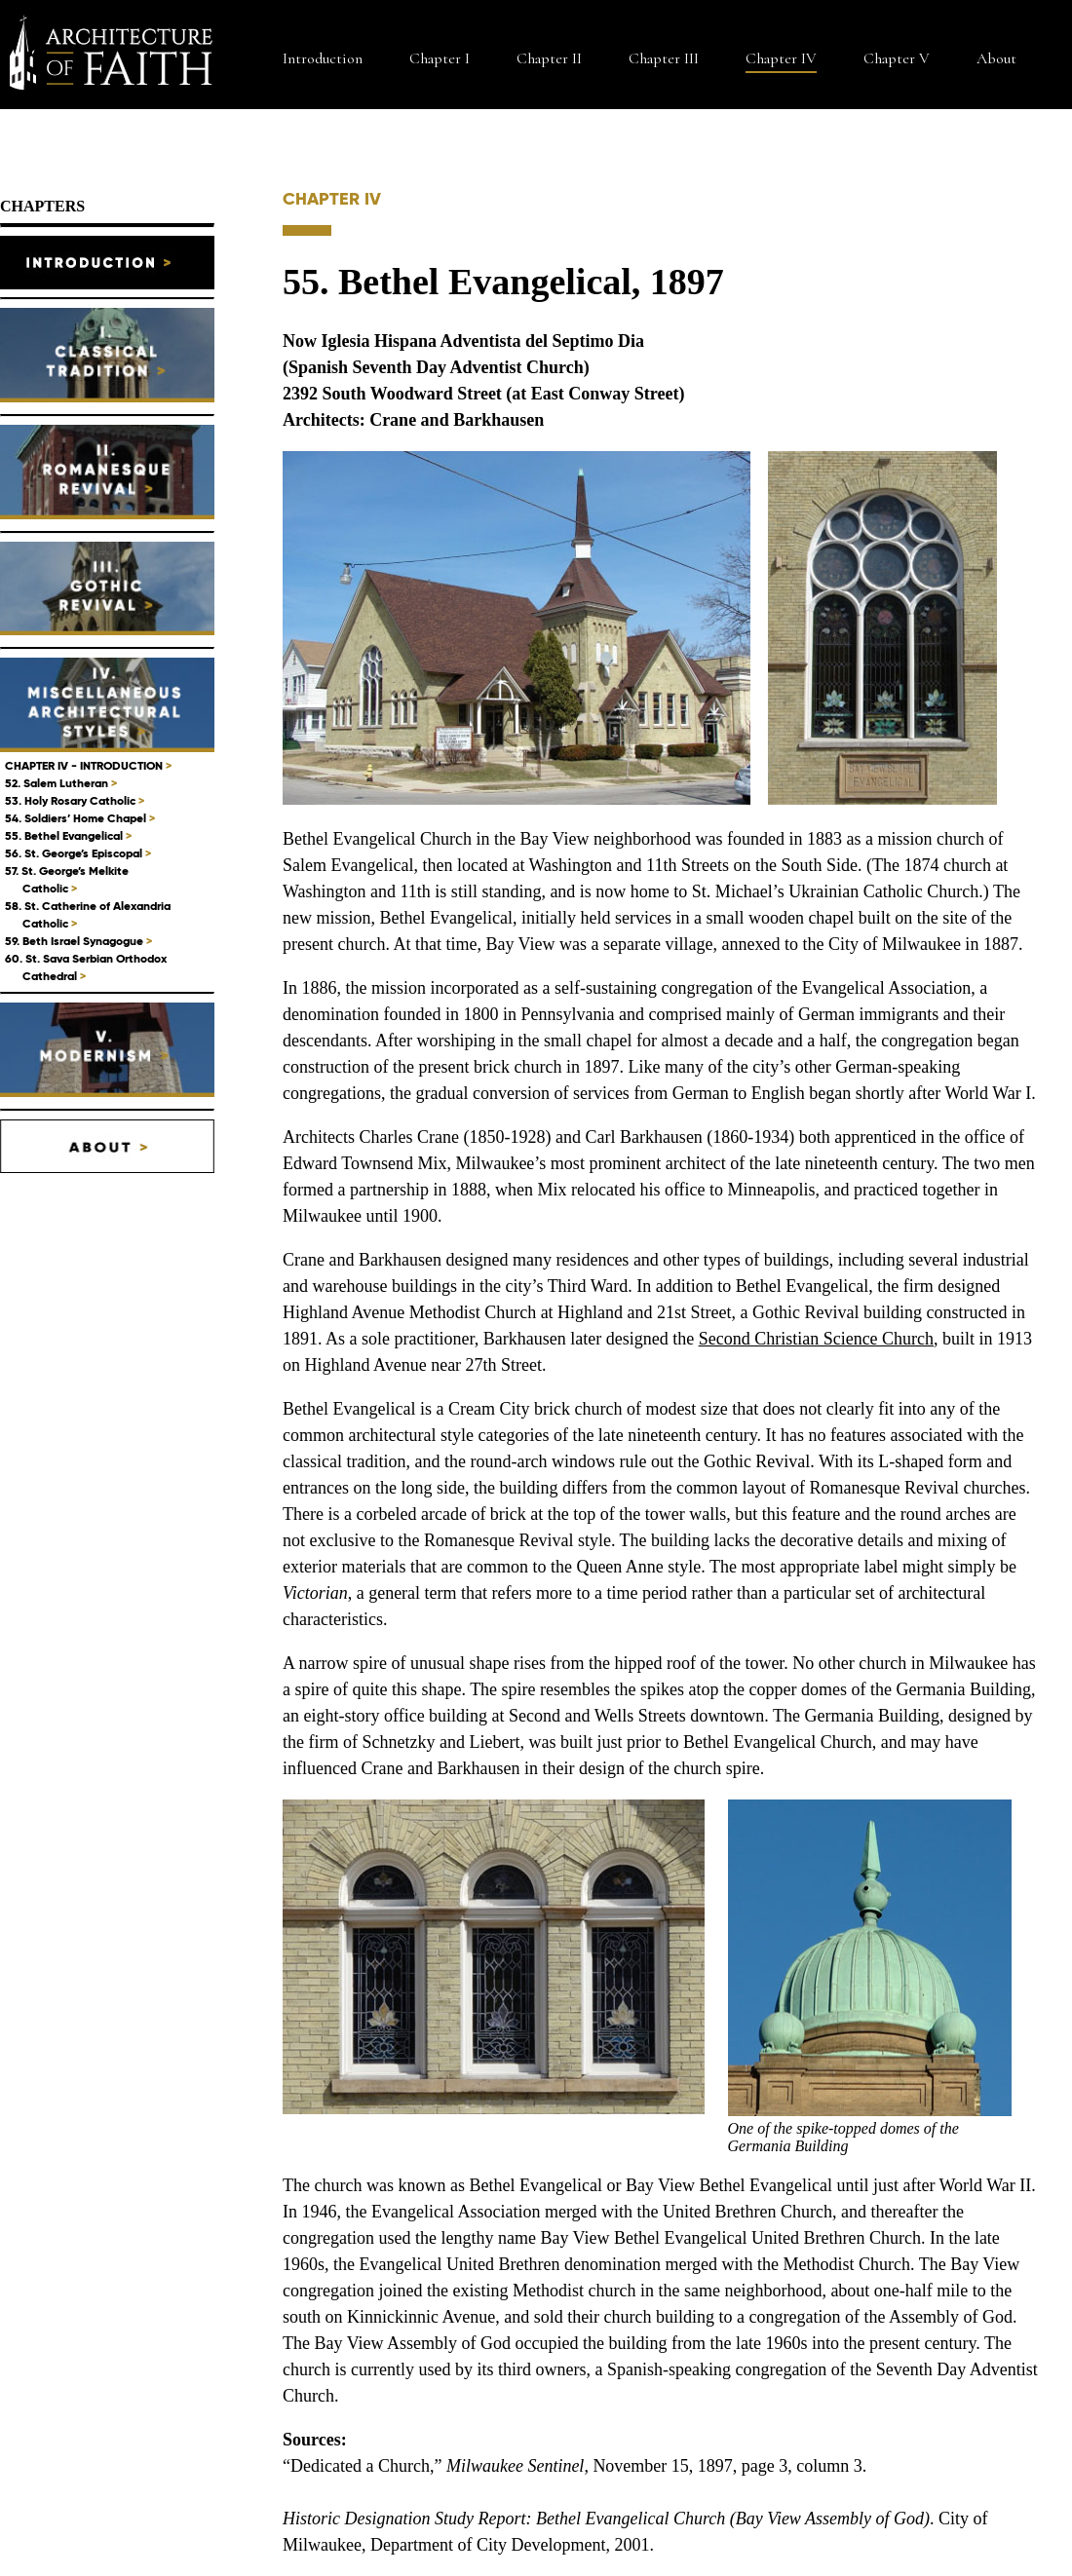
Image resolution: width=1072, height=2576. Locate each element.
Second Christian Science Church (816, 1338)
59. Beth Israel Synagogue (78, 940)
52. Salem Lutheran (61, 783)
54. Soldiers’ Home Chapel (80, 818)
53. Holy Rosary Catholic (74, 800)
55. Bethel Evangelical (68, 835)
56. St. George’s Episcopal (78, 853)
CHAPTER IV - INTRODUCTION (88, 765)
